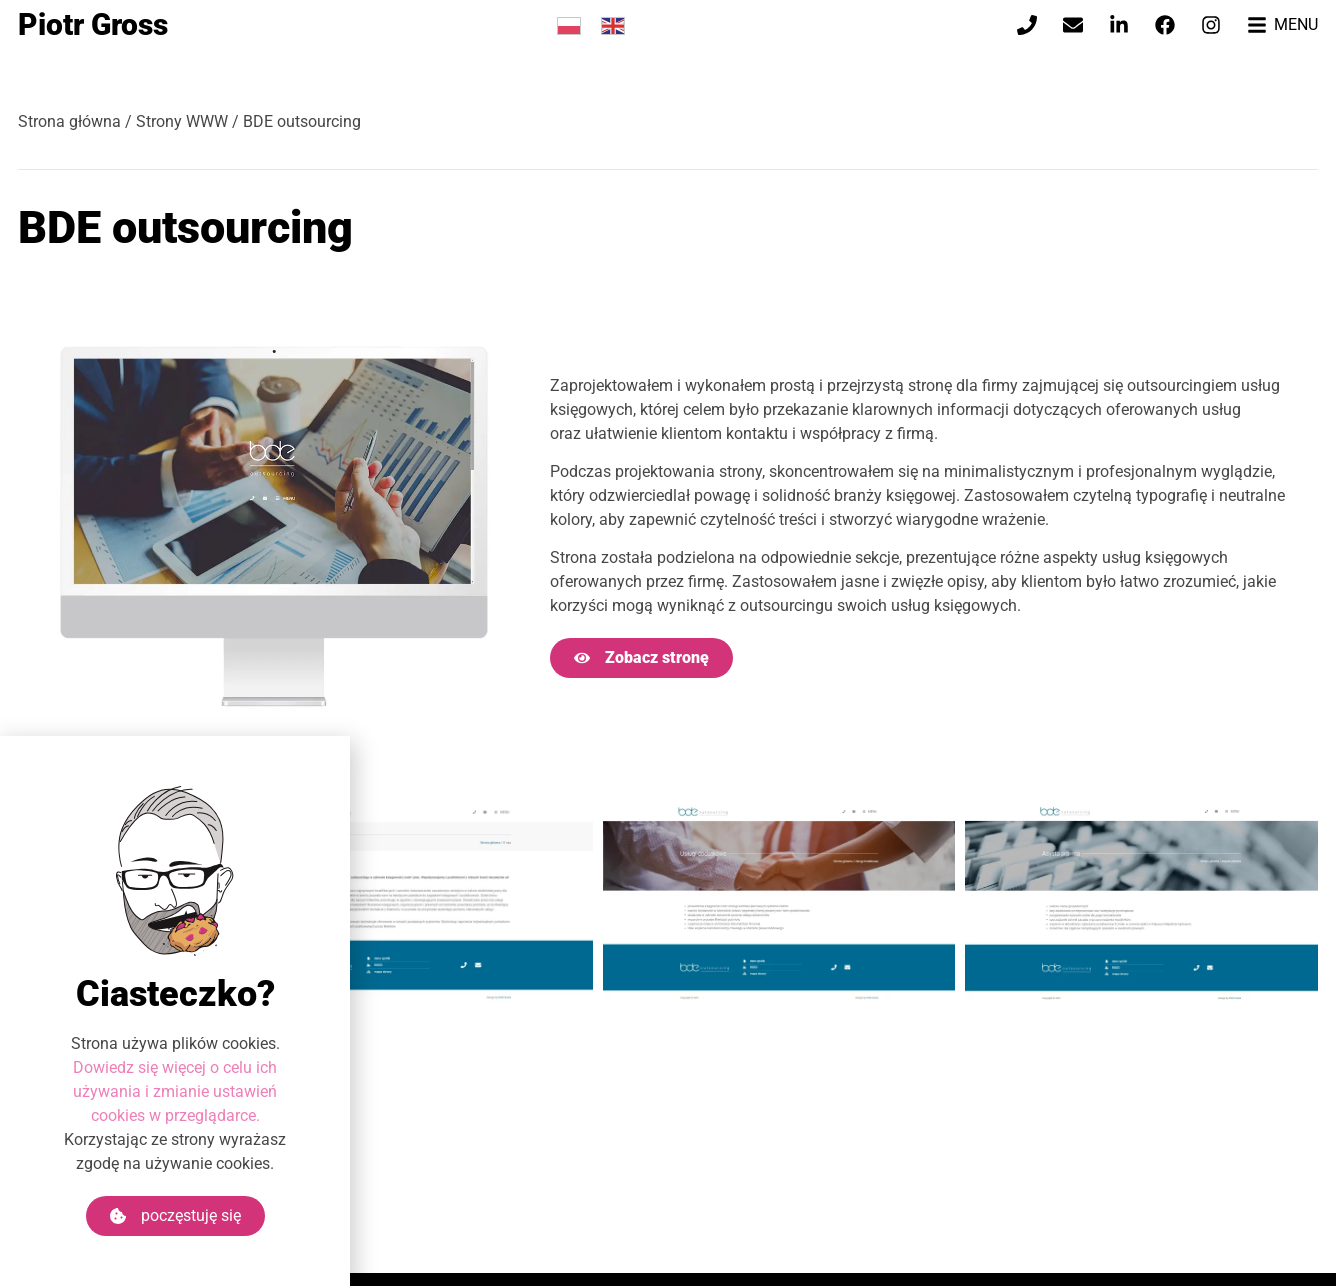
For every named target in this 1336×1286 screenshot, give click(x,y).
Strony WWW (182, 121)
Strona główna (69, 121)
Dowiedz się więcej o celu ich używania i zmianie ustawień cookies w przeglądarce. (175, 1091)
